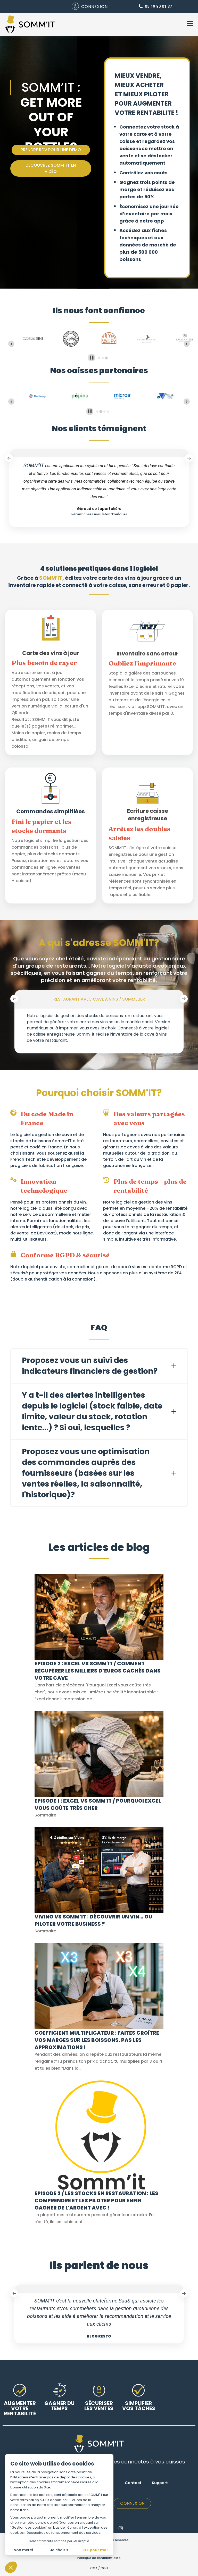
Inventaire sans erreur (147, 653)
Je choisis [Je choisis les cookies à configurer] (59, 2550)
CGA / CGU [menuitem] (99, 2568)
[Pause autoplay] (91, 357)
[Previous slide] (11, 344)
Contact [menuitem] (133, 2482)
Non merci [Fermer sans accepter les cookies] (23, 2550)
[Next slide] (187, 344)
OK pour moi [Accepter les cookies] (95, 2550)
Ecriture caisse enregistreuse (147, 814)
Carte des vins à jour (50, 653)
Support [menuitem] (160, 2482)
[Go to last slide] (11, 401)
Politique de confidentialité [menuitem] (99, 2558)
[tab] (99, 358)
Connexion (132, 2503)
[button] (11, 2567)
